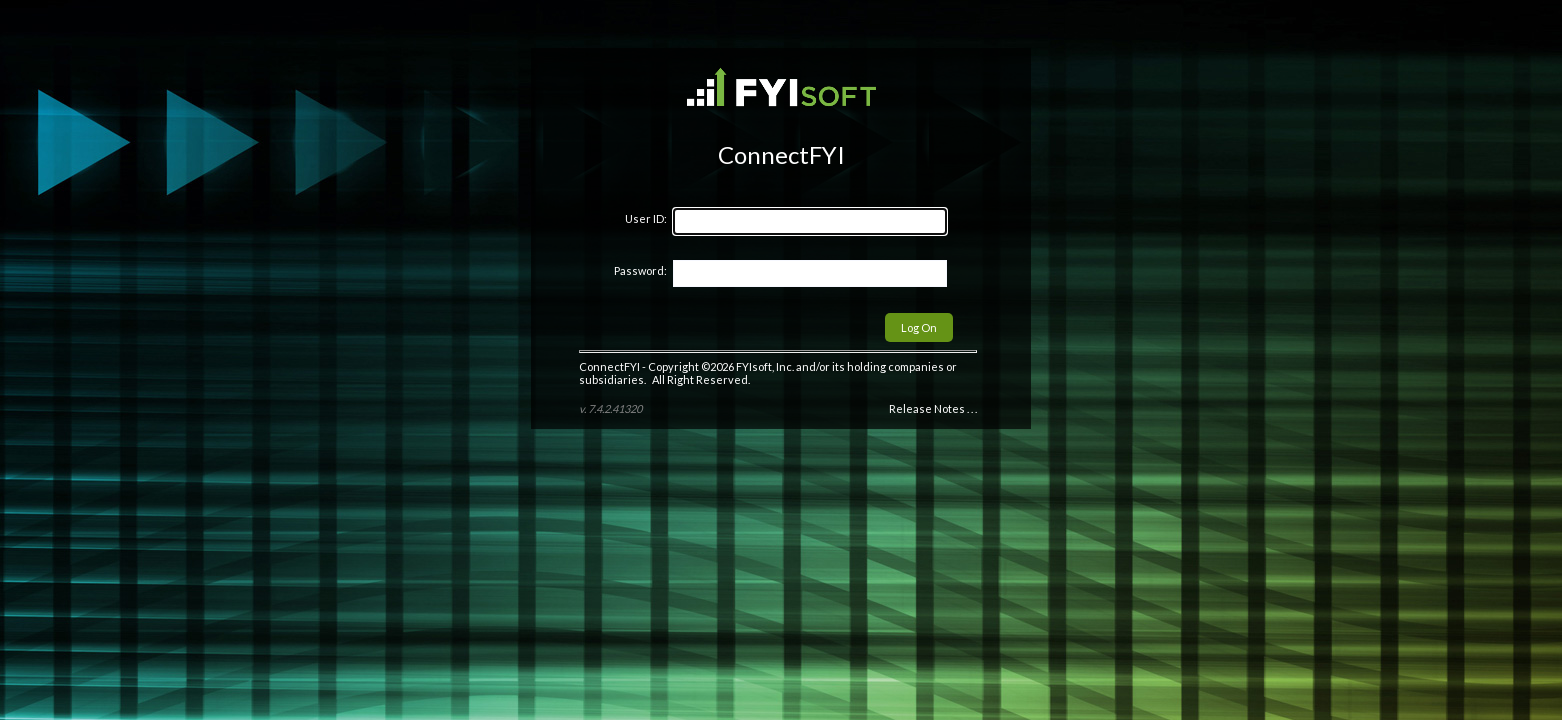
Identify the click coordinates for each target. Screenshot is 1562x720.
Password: (640, 270)
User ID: (646, 218)
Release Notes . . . (933, 408)
